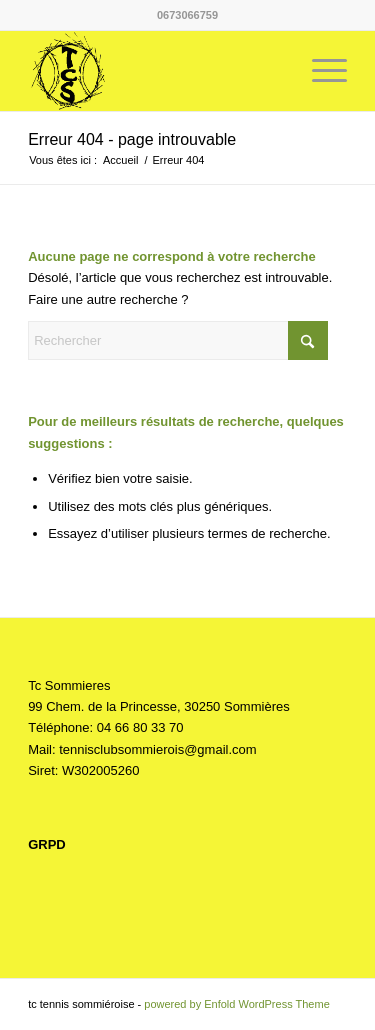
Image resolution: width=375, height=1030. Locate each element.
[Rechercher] (178, 340)
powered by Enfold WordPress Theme (236, 1004)
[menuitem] (319, 71)
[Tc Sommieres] (155, 71)
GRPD (47, 844)
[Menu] (319, 71)
